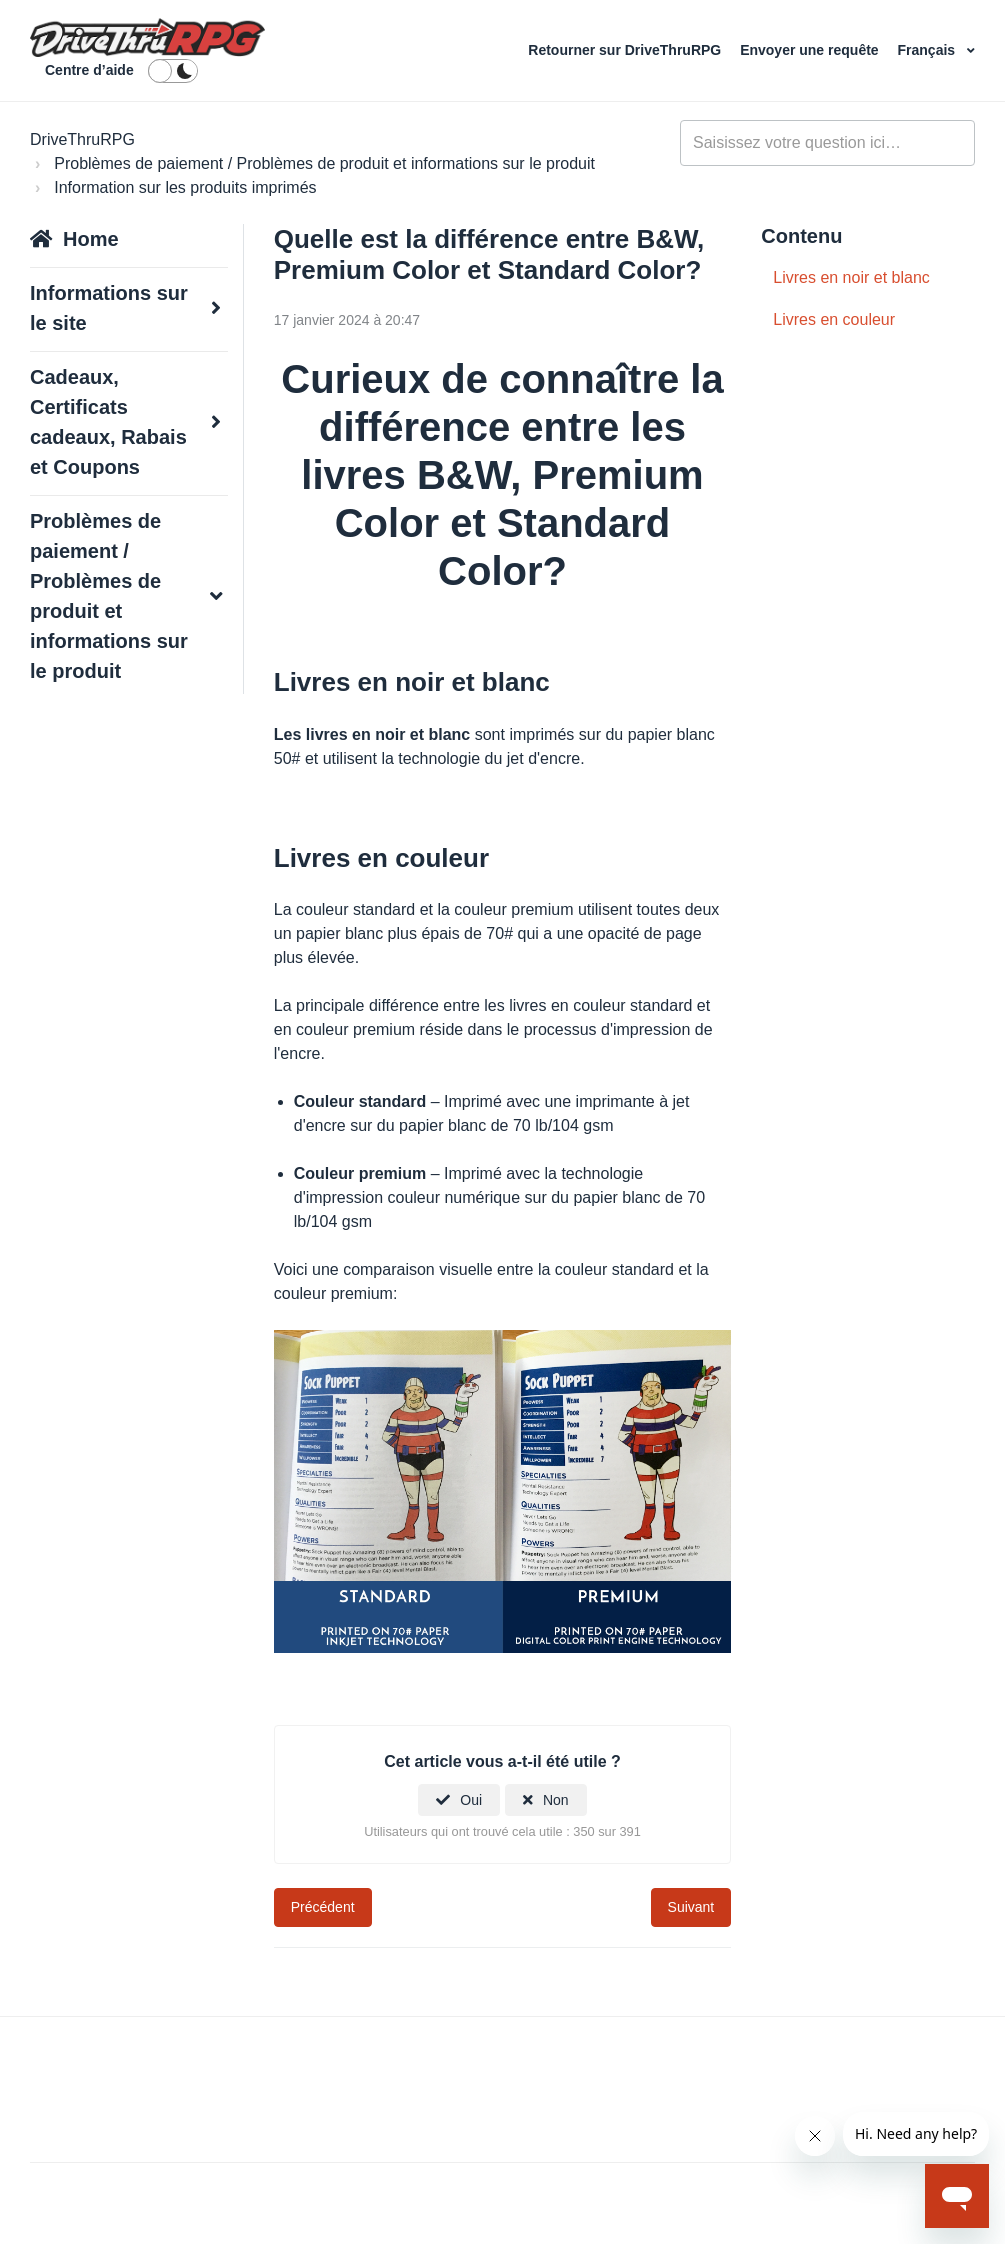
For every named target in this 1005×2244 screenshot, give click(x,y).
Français (928, 50)
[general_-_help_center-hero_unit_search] (827, 143)
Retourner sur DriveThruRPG (626, 50)
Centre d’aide (89, 70)
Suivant (691, 1907)
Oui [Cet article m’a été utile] (471, 1800)
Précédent (323, 1907)
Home (91, 239)
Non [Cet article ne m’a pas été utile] (556, 1800)
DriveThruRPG (82, 139)
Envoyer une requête (811, 50)
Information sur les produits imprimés (185, 187)
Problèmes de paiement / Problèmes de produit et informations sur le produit (324, 163)
